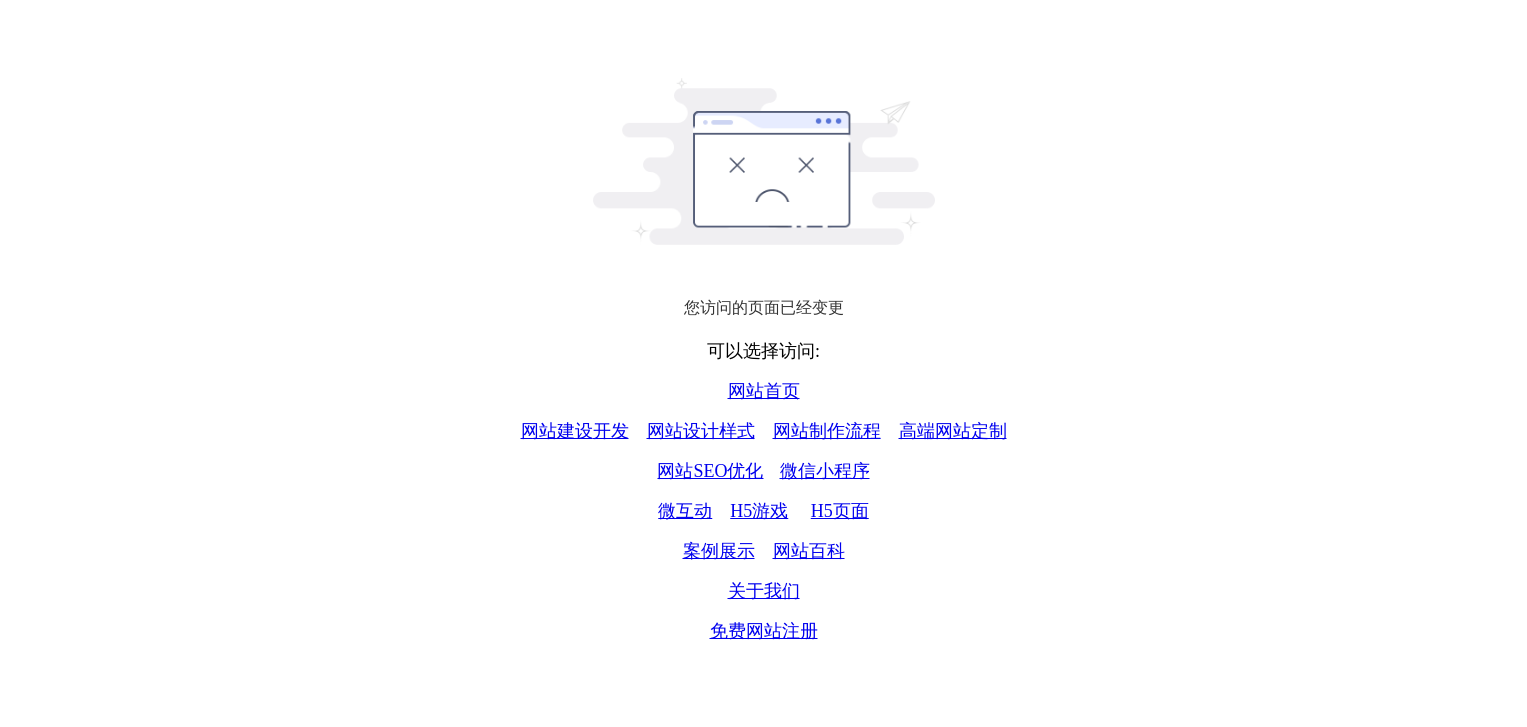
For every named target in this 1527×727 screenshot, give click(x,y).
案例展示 (719, 551)
